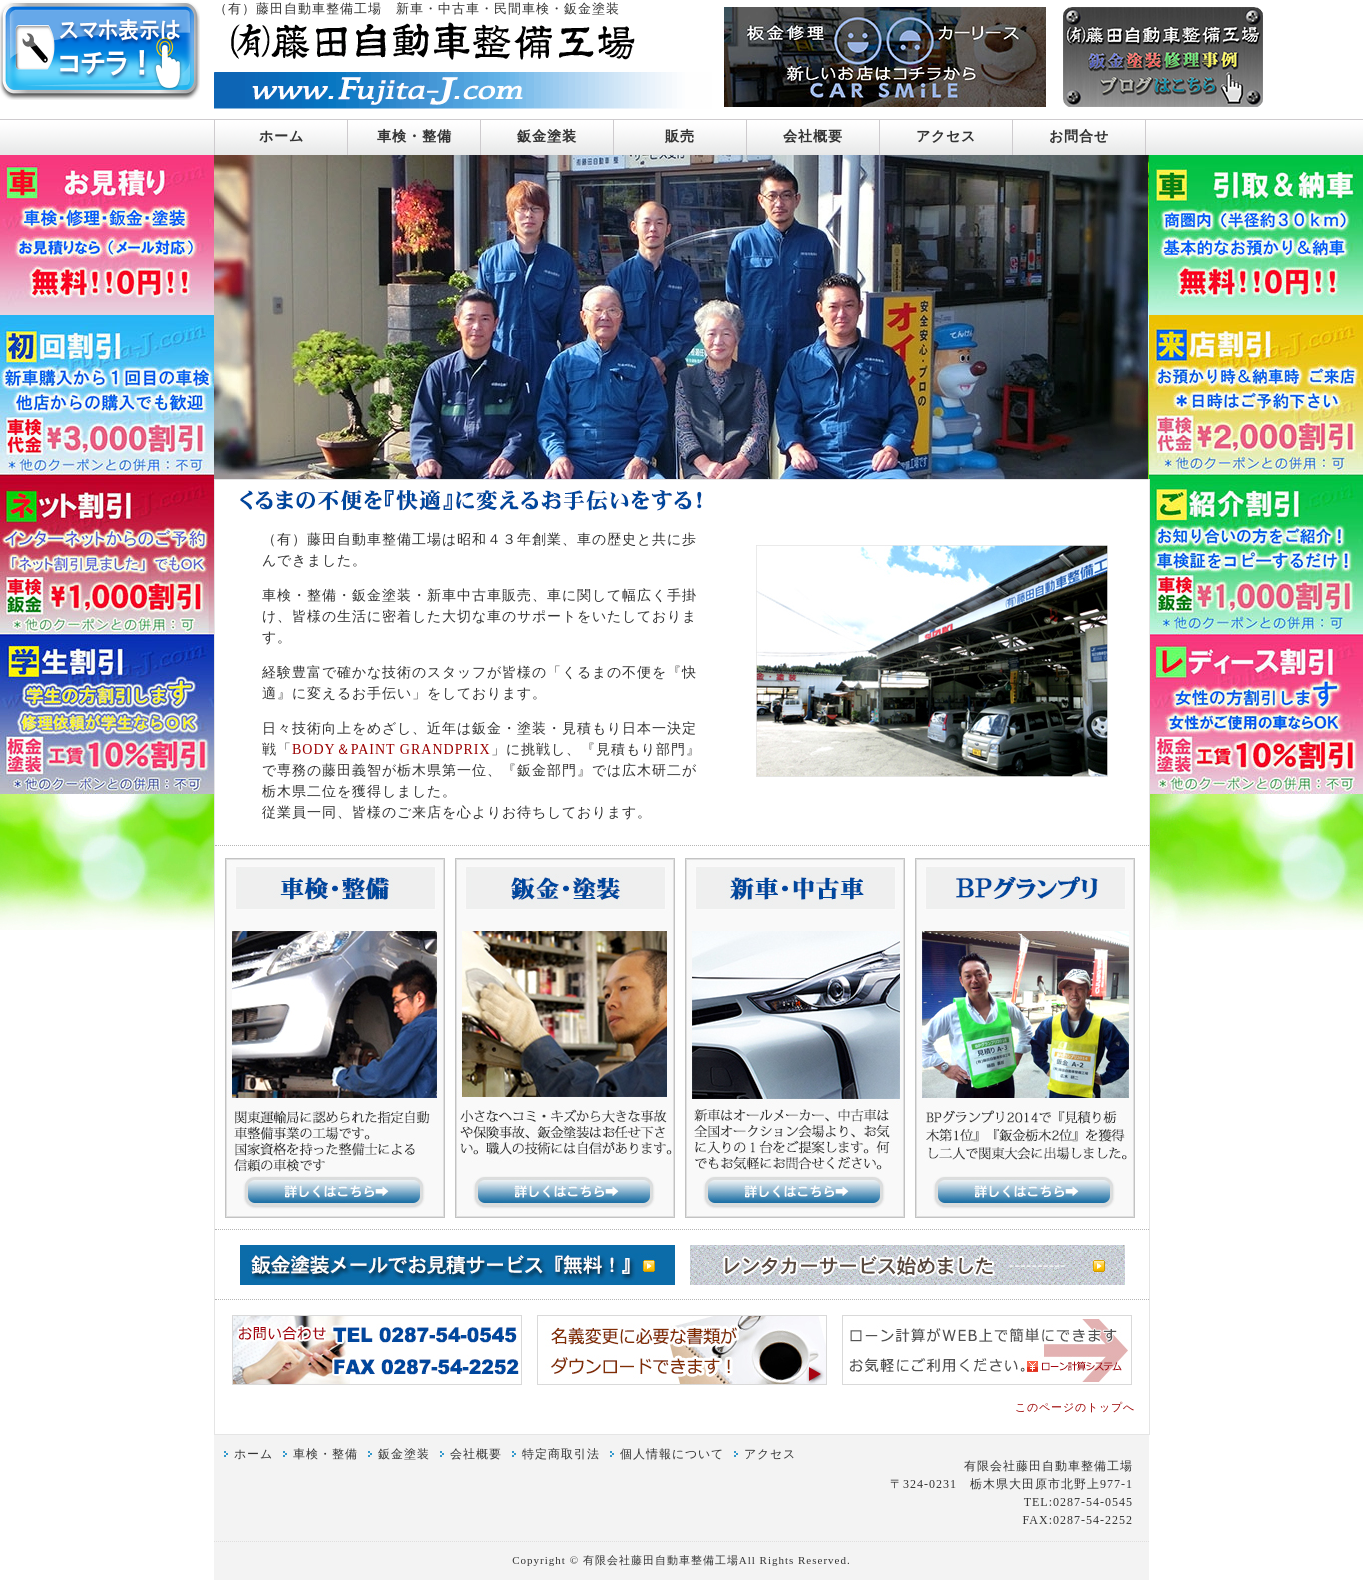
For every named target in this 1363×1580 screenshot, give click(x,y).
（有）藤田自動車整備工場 (298, 9)
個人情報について (672, 1454)
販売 (680, 136)
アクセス (946, 136)
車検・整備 (414, 136)
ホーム (281, 136)
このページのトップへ (1075, 1407)
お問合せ (1079, 136)
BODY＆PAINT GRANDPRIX (391, 749)
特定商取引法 (561, 1454)
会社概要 (813, 136)
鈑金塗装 (547, 136)
